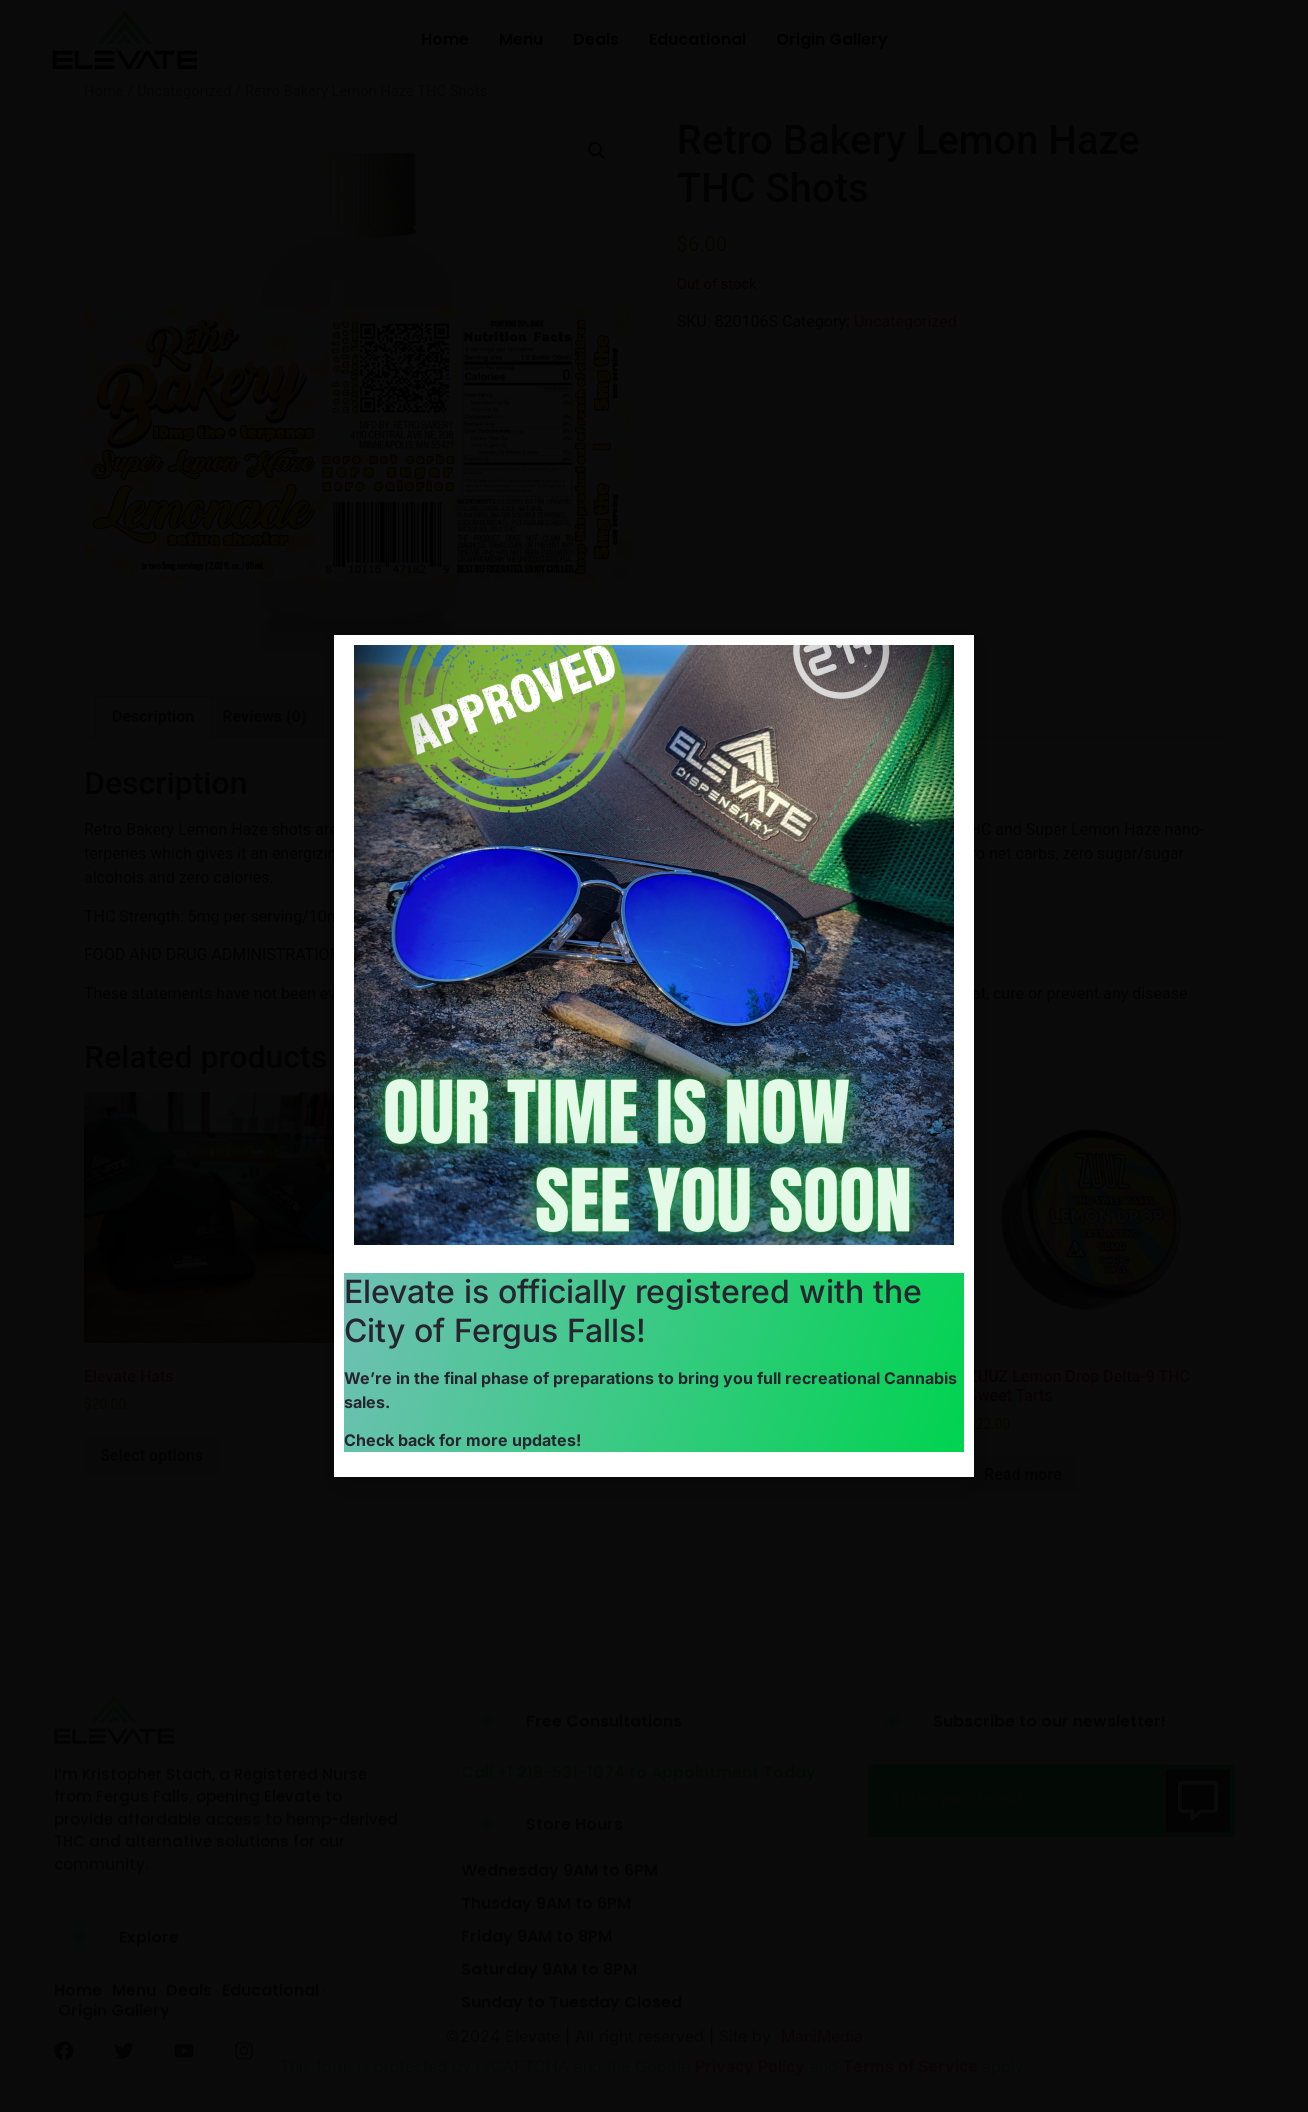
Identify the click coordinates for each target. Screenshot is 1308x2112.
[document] (654, 1056)
